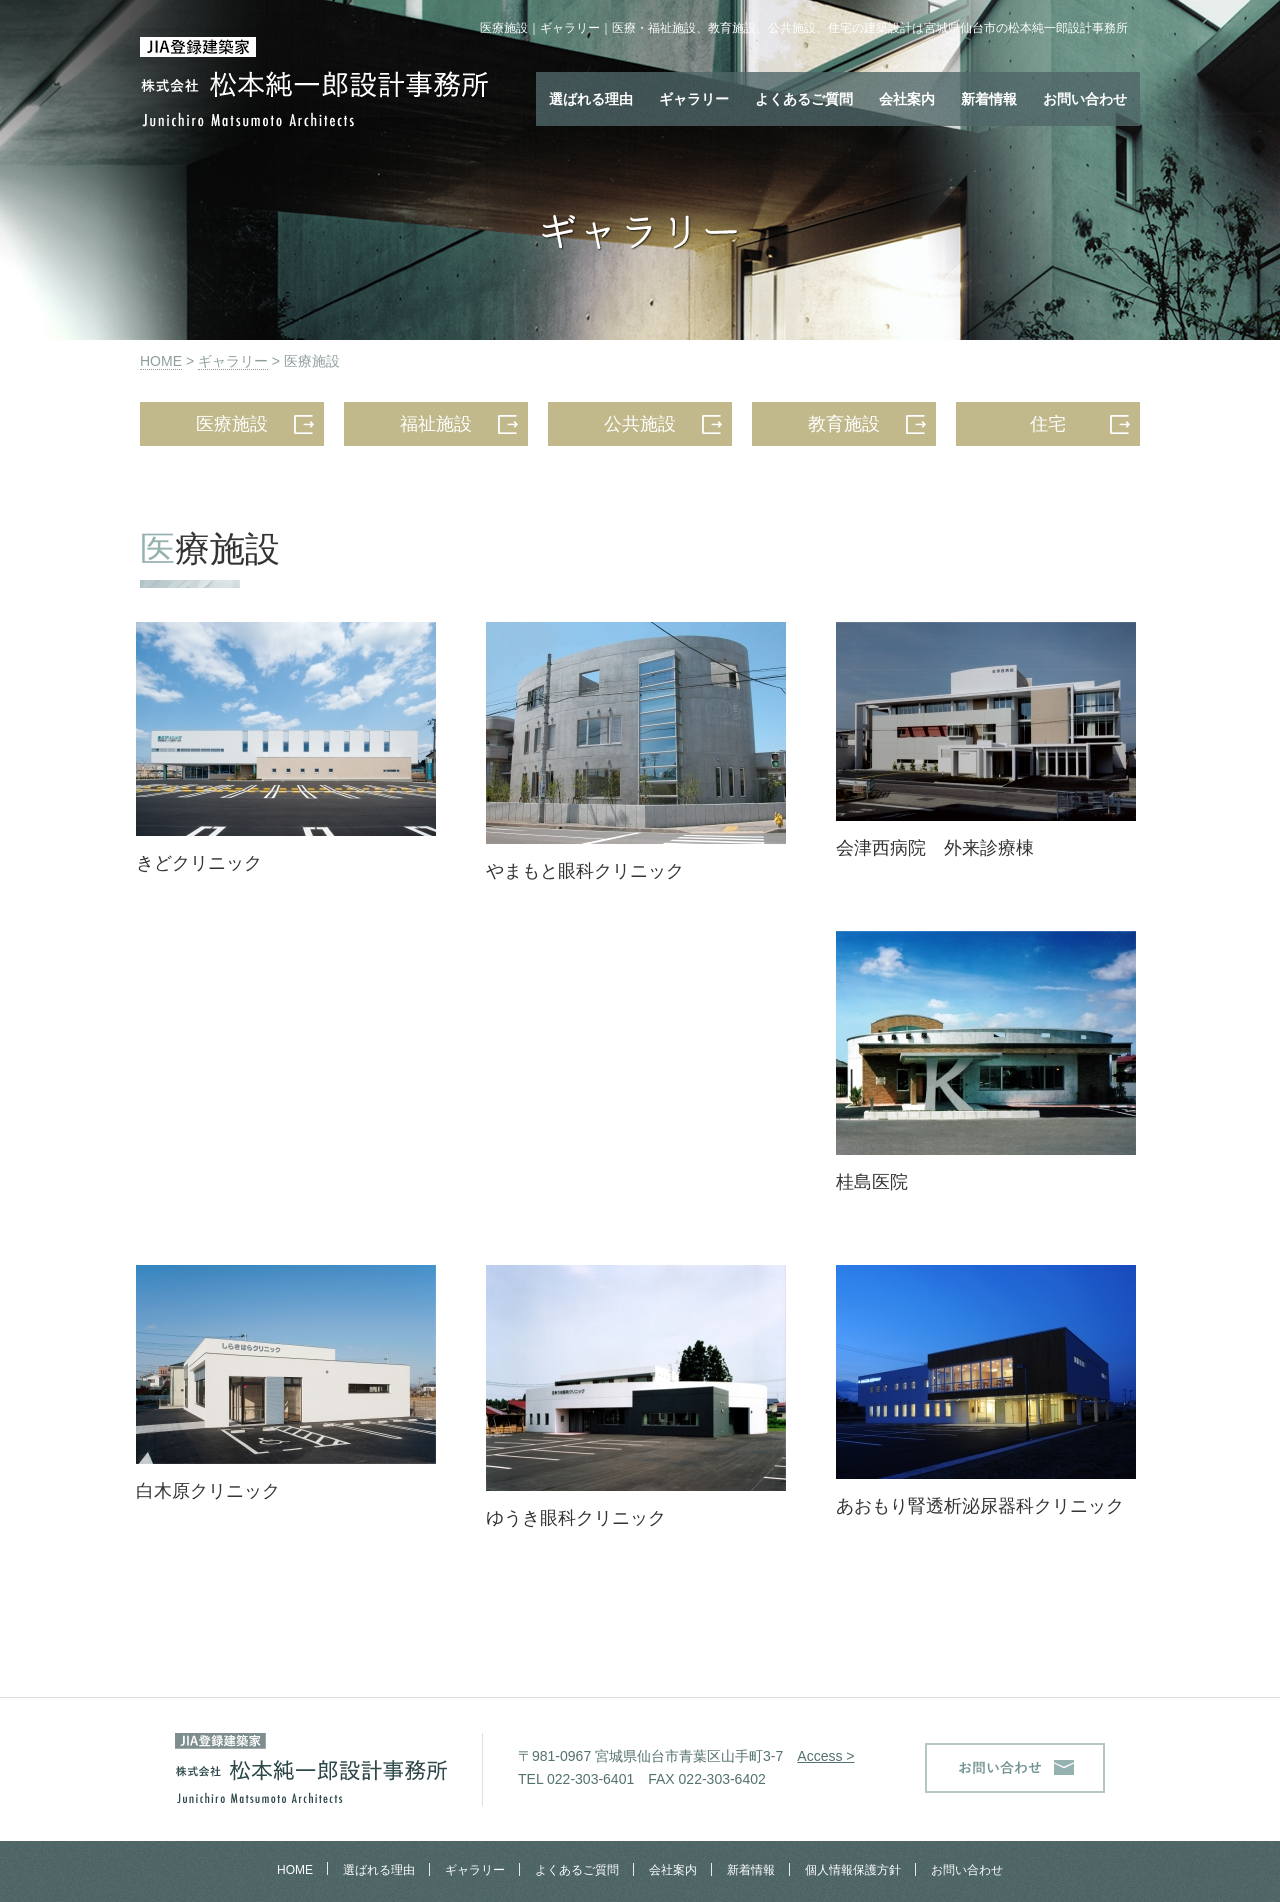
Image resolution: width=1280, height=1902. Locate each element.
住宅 (1048, 424)
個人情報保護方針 (853, 1870)
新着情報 (989, 99)
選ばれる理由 (591, 99)
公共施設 (640, 424)
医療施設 (232, 424)
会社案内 (907, 99)
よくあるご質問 (804, 99)
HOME (161, 361)
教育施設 (844, 424)
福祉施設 (436, 424)
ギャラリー (694, 99)
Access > (825, 1756)
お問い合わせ (1085, 99)
